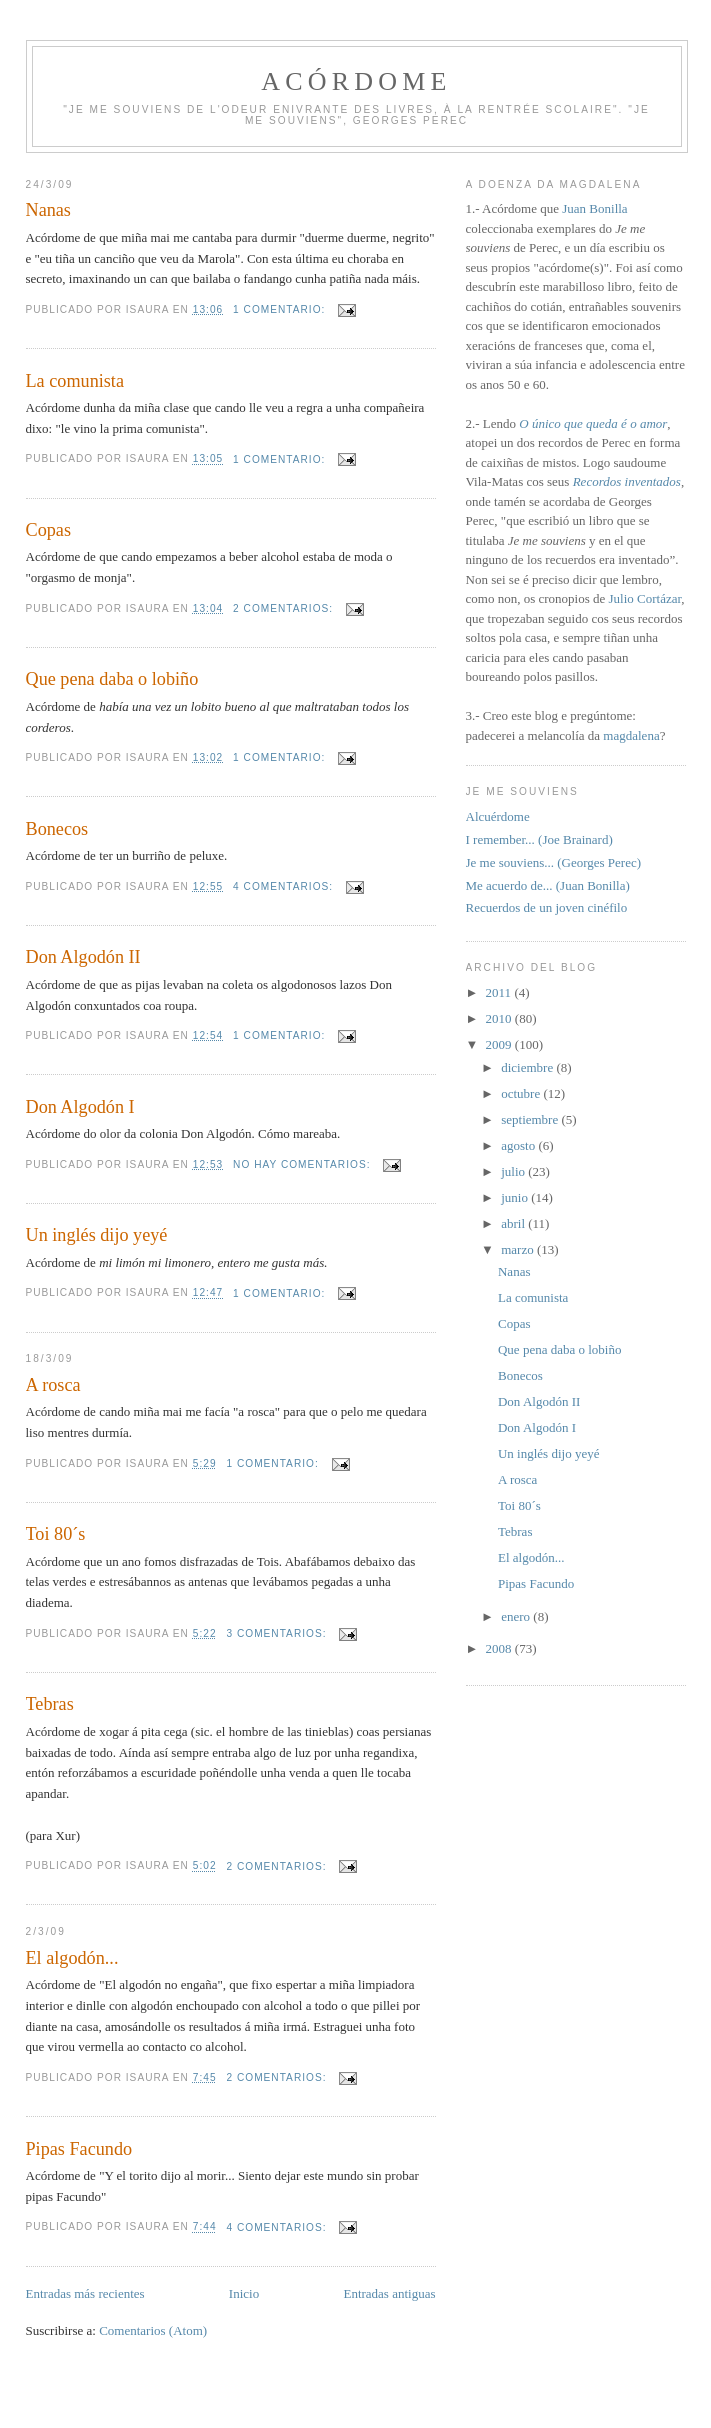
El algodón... (72, 1958)
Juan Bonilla (594, 208)
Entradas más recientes (85, 2293)
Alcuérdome (498, 816)
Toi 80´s (56, 1534)
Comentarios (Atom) (153, 2330)
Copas (48, 530)
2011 (500, 992)
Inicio (244, 2293)
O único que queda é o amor (593, 423)
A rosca (53, 1385)
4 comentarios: (285, 886)
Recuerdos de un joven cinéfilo (547, 907)
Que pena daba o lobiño (112, 679)
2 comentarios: (285, 608)
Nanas (48, 210)
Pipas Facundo (79, 2149)
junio (516, 1197)
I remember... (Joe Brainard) (539, 839)
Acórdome (356, 81)
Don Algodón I (80, 1107)
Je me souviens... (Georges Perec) (554, 862)
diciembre (528, 1067)
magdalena (631, 735)
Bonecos (57, 829)
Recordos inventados (627, 481)
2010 (500, 1018)
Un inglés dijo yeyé (97, 1235)
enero (517, 1616)
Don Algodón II (83, 957)
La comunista (75, 381)
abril (514, 1223)
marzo (519, 1249)
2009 (500, 1044)
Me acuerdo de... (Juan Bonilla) (548, 885)
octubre (522, 1093)
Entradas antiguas (389, 2293)
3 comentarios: (278, 1633)
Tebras (50, 1704)
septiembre (531, 1119)
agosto (519, 1145)
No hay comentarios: (303, 1164)
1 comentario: (281, 309)
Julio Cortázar (644, 598)
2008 (500, 1648)
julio (514, 1171)
